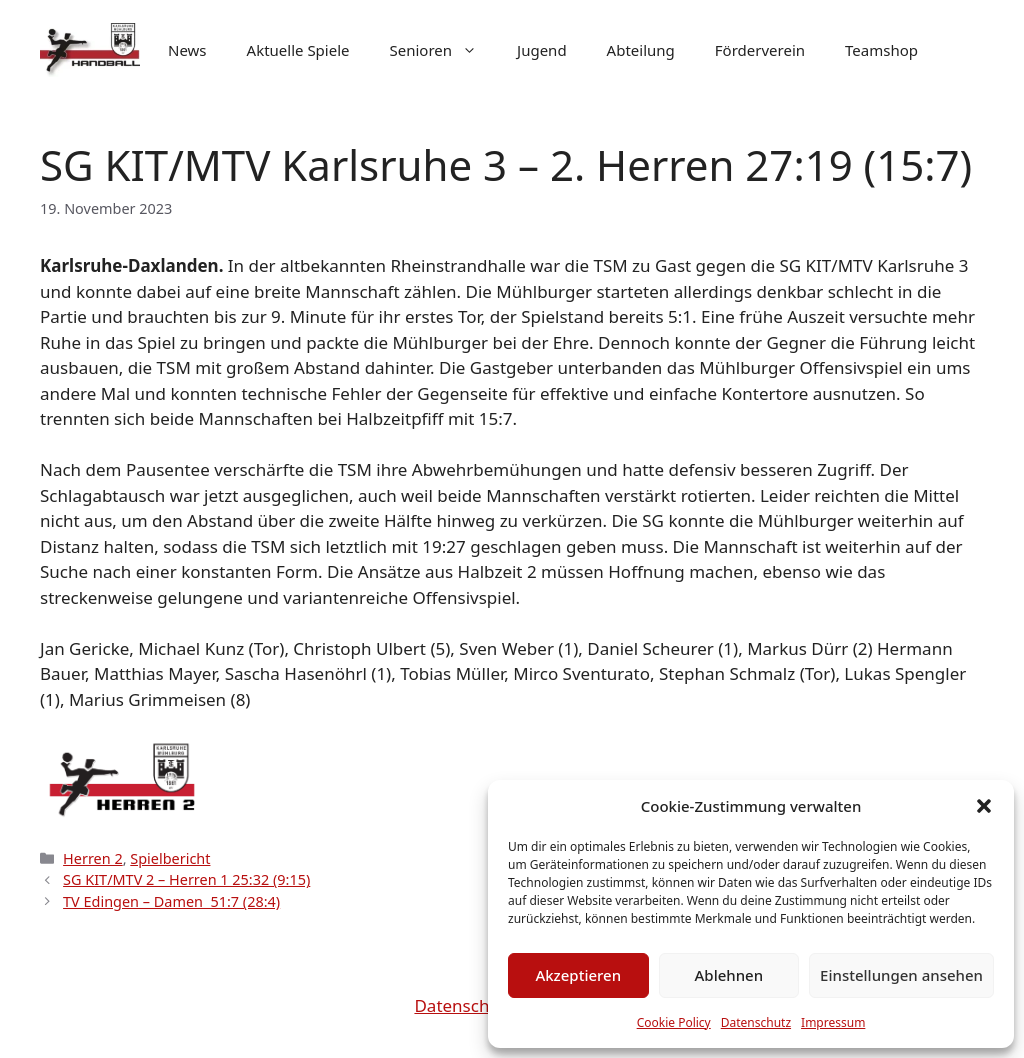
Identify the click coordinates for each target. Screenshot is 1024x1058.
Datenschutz (756, 1022)
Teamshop (881, 50)
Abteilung (641, 50)
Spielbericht (170, 858)
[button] (984, 806)
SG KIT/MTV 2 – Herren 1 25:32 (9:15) (186, 879)
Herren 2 (93, 858)
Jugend (542, 50)
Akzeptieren (578, 975)
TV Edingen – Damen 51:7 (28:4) (171, 901)
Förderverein (760, 50)
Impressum (833, 1022)
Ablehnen (729, 975)
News (187, 50)
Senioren (444, 50)
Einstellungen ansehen (901, 975)
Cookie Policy (674, 1022)
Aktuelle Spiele (298, 50)
